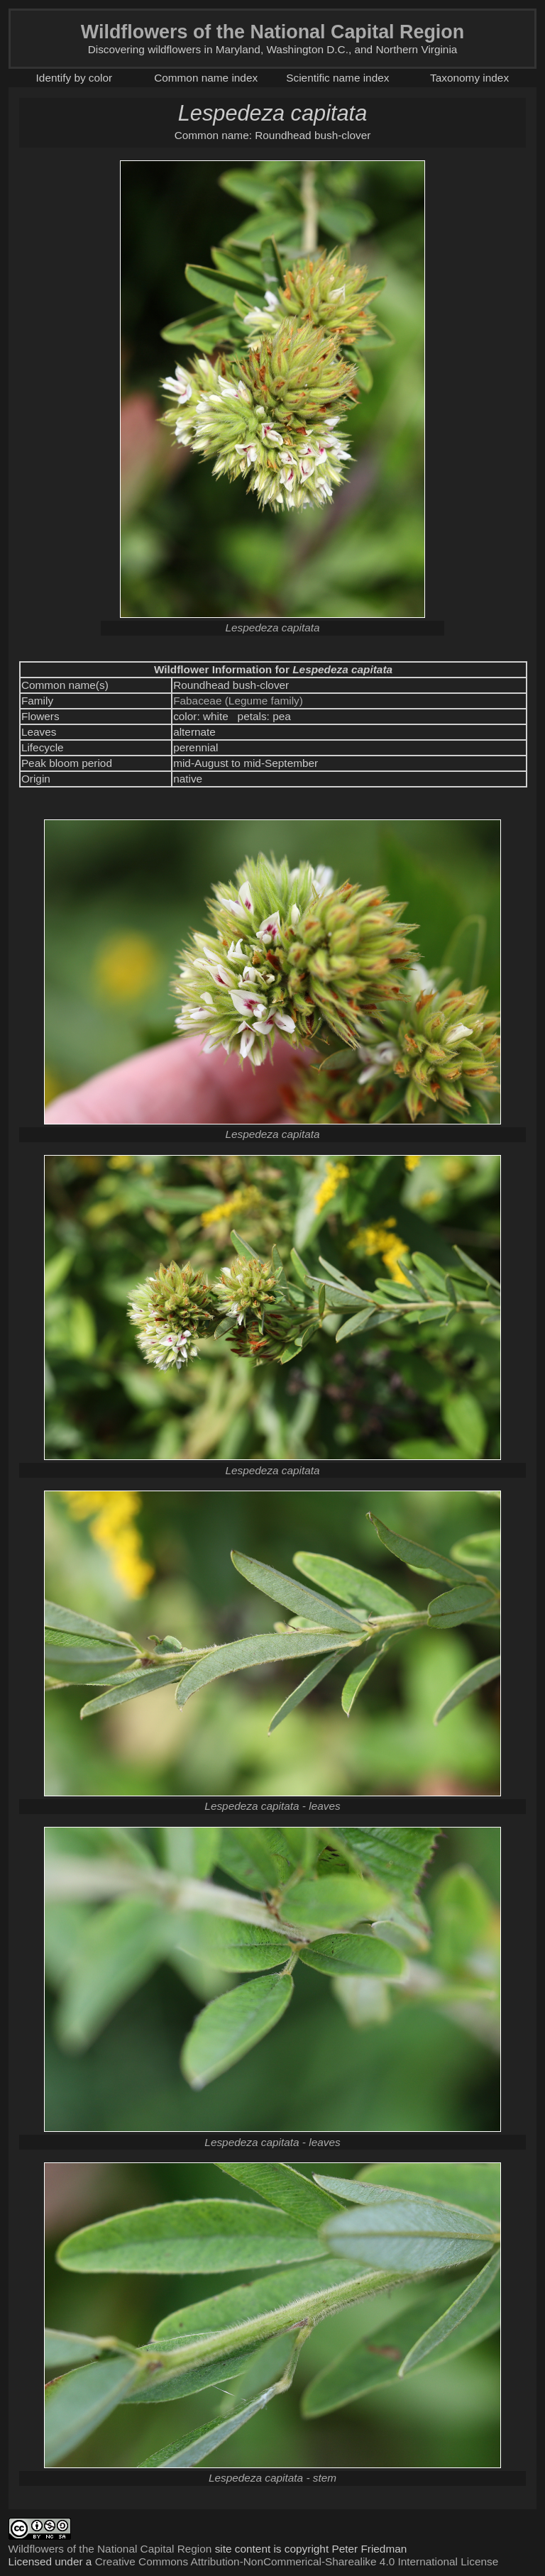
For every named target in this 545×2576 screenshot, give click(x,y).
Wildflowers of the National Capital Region (110, 2549)
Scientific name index (337, 78)
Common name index (206, 78)
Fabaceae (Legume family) (238, 701)
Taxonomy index (469, 78)
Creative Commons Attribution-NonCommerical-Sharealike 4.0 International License (297, 2561)
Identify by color (74, 78)
